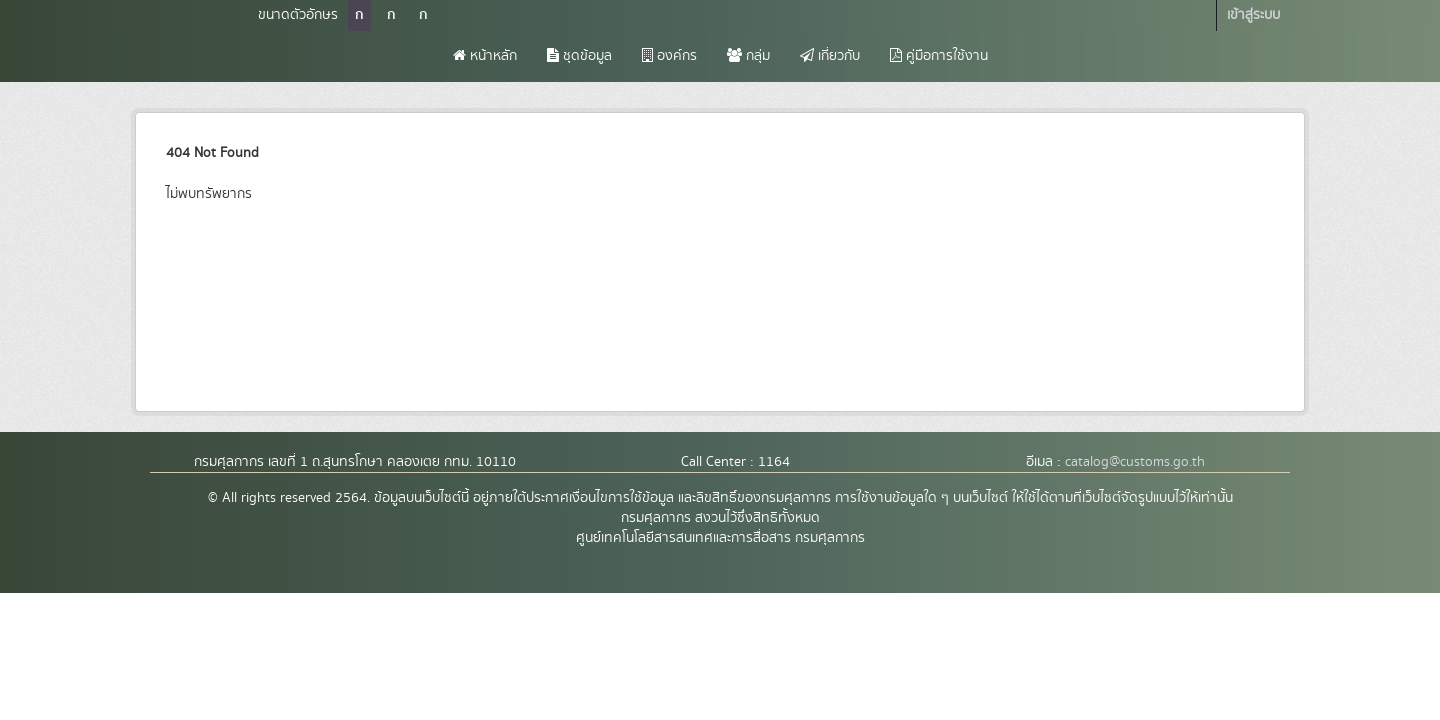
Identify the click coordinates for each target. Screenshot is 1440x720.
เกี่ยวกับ (830, 56)
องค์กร (669, 56)
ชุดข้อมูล (579, 56)
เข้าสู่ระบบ (1253, 15)
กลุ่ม (748, 56)
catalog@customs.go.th (1135, 462)
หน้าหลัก (485, 56)
